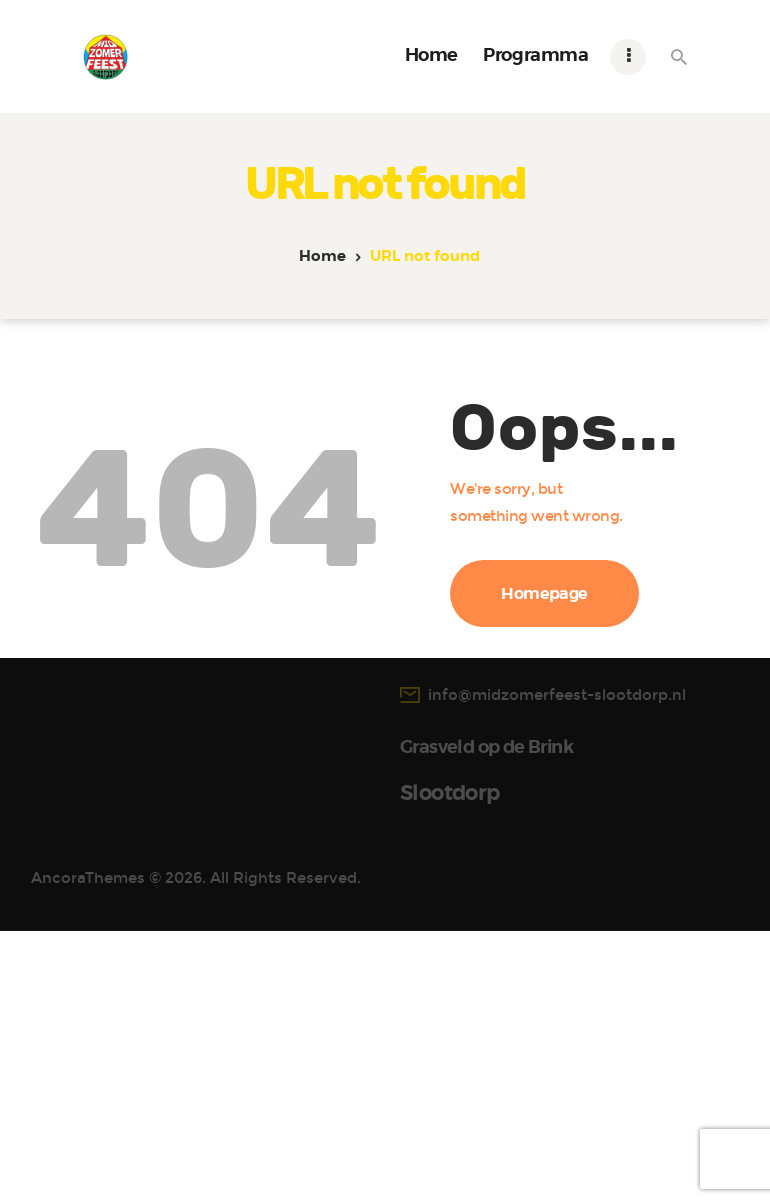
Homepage (544, 594)
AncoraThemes (88, 220)
